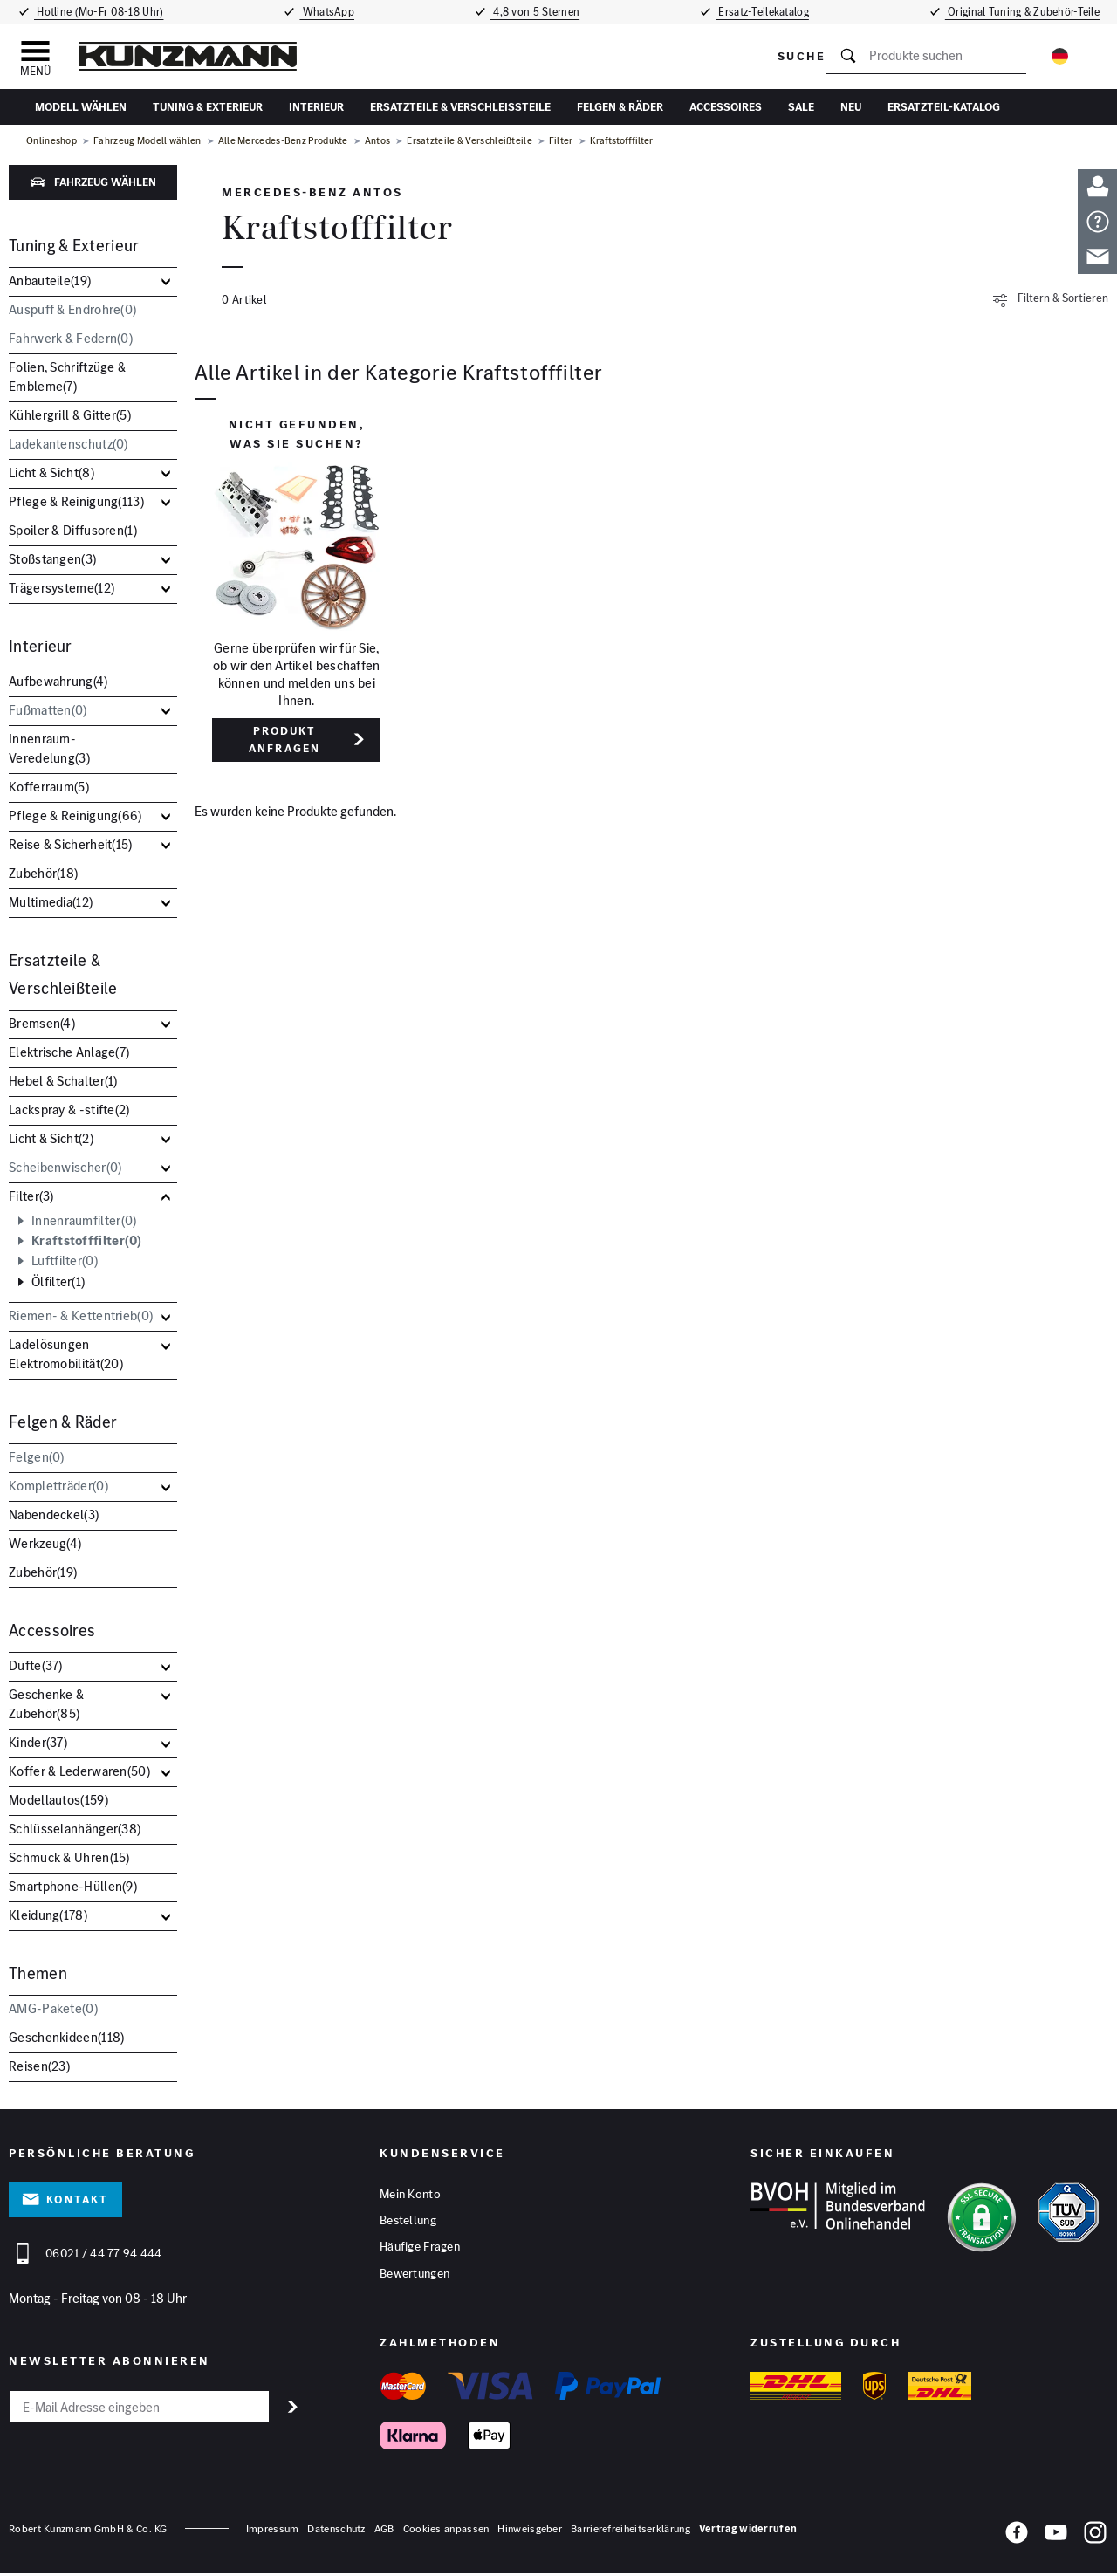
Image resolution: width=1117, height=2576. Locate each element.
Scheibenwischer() (65, 1167)
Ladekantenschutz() (68, 444)
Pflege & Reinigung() (76, 501)
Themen (38, 1973)
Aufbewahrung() (58, 681)
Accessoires (725, 107)
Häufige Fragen (420, 2248)
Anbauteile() (50, 280)
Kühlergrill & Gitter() (70, 415)
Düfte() (36, 1665)
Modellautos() (58, 1800)
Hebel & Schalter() (63, 1081)
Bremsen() (42, 1023)
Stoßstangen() (52, 559)
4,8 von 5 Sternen (535, 11)
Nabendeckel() (54, 1514)
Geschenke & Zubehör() (46, 1704)
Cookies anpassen (446, 2531)
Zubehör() (43, 873)
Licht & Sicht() (51, 472)
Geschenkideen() (66, 2037)
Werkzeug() (45, 1543)
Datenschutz (336, 2531)
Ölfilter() (58, 1282)
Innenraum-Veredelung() (49, 748)
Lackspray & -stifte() (69, 1109)
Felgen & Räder (620, 107)
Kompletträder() (58, 1485)
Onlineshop (51, 140)
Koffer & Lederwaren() (79, 1771)
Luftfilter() (64, 1261)
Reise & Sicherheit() (71, 844)
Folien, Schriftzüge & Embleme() (67, 376)
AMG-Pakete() (53, 2008)
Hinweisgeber (529, 2531)
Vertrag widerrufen (748, 2531)
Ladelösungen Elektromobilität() (66, 1354)
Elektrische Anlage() (69, 1052)
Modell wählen (81, 107)
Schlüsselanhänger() (74, 1828)
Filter (561, 140)
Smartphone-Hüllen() (73, 1886)
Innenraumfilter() (83, 1221)
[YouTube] (1056, 2537)
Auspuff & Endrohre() (72, 309)
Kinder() (38, 1742)
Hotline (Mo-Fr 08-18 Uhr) (97, 11)
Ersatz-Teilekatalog (766, 11)
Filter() (31, 1196)
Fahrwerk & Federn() (71, 338)
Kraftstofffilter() (86, 1241)
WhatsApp (326, 11)
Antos (378, 140)
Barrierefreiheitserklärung (630, 2531)
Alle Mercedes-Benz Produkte (283, 140)
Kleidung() (48, 1915)
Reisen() (39, 2066)
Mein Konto (410, 2194)
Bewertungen (414, 2276)
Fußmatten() (48, 710)
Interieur (316, 107)
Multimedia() (51, 902)
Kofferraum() (49, 787)
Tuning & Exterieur (208, 107)
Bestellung (408, 2221)
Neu (850, 107)
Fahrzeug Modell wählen (147, 140)
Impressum (272, 2531)
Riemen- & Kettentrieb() (81, 1315)
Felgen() (37, 1457)
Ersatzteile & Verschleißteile (460, 107)
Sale (801, 107)
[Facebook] (1017, 2537)
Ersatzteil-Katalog (943, 107)
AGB (384, 2531)
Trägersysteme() (61, 588)
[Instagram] (1095, 2537)
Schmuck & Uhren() (69, 1857)
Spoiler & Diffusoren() (73, 530)
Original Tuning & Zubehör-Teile (1026, 11)
